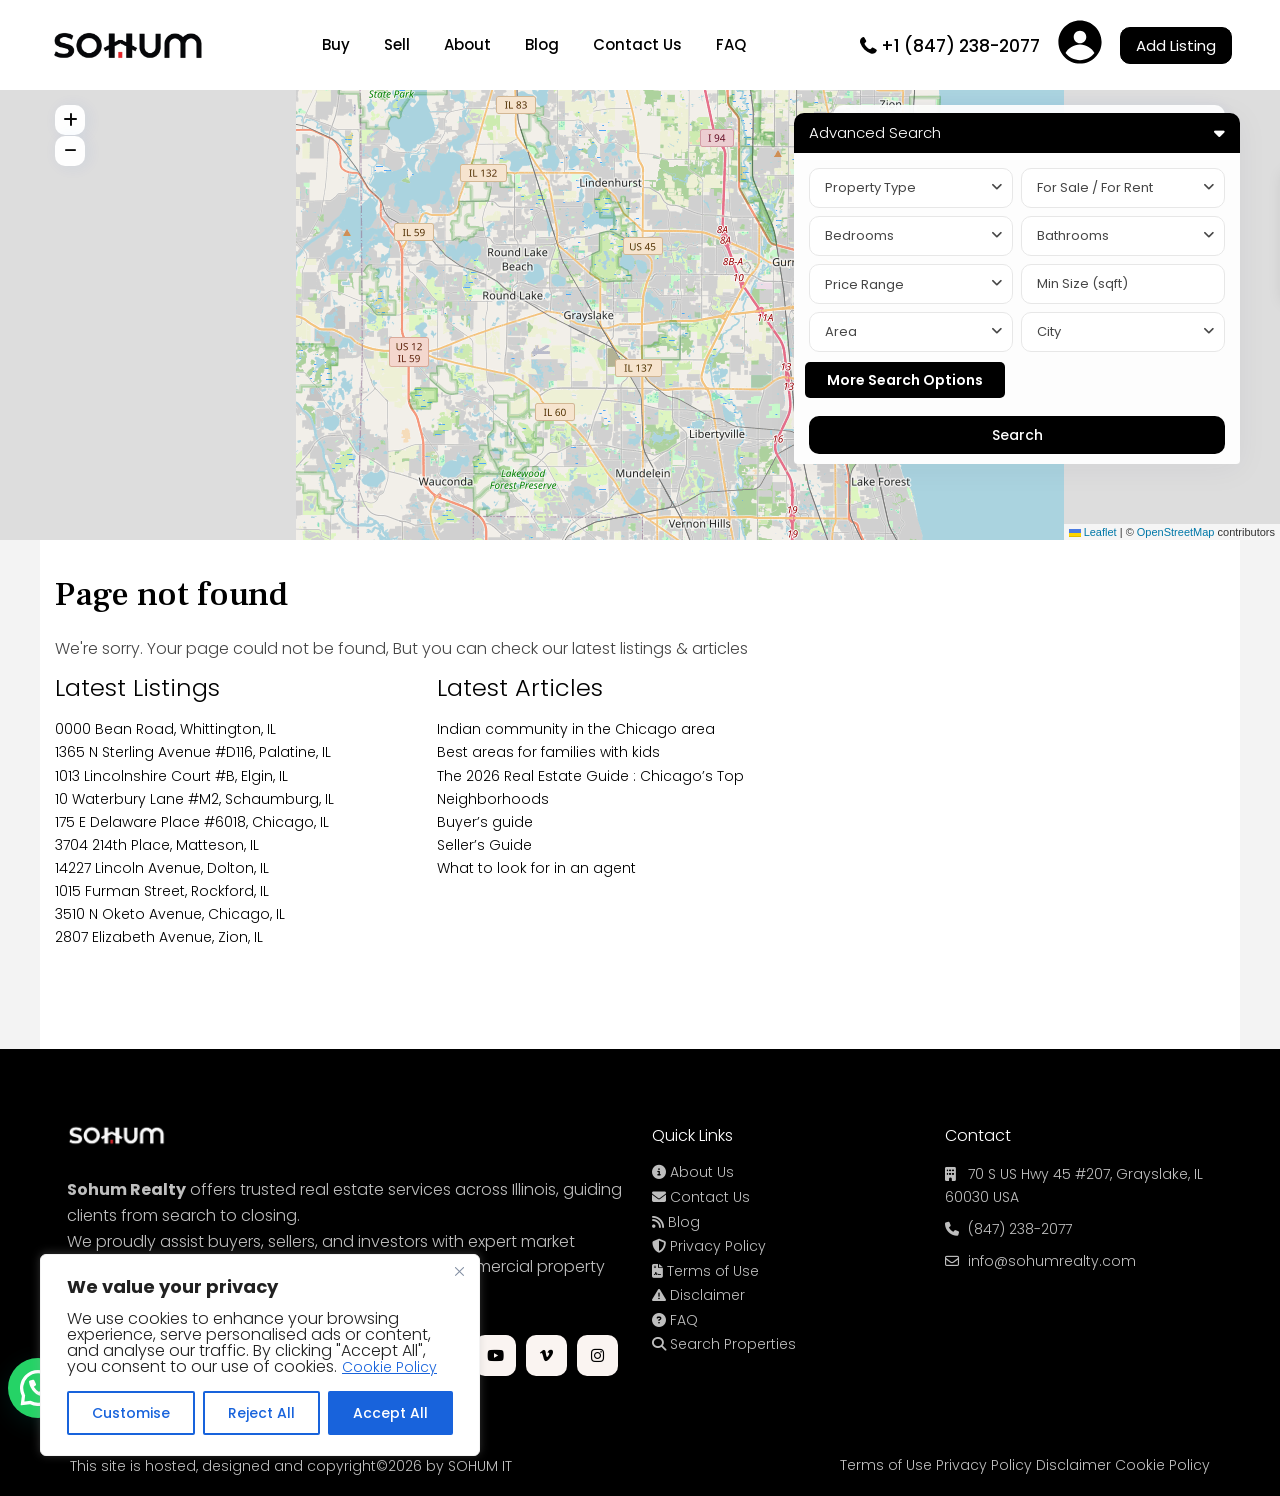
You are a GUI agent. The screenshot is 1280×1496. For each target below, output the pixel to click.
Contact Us (637, 44)
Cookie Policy (389, 1367)
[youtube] (495, 1355)
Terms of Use (705, 1271)
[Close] (459, 1271)
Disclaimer (698, 1295)
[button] (38, 1388)
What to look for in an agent (536, 868)
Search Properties (724, 1344)
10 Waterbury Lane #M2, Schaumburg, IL (194, 799)
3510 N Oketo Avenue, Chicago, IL (170, 914)
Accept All (390, 1413)
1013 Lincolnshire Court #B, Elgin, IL (171, 776)
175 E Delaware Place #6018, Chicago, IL (192, 822)
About (467, 44)
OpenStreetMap (1176, 532)
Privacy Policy (709, 1246)
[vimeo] (546, 1355)
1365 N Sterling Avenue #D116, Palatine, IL (193, 752)
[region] (260, 1355)
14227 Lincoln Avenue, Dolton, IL (162, 868)
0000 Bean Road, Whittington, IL (165, 729)
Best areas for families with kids (548, 752)
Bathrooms (1073, 235)
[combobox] (911, 188)
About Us (693, 1172)
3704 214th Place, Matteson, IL (157, 845)
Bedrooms (859, 235)
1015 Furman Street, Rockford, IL (162, 891)
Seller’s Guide (484, 845)
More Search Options (905, 380)
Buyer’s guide (485, 822)
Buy (336, 44)
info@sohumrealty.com (1052, 1261)
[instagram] (597, 1355)
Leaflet (1093, 532)
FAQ (731, 44)
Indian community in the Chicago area (576, 729)
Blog (542, 44)
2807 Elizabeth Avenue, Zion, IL (159, 937)
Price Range (864, 284)
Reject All (261, 1413)
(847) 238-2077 (1020, 1229)
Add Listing (1176, 45)
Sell (397, 44)
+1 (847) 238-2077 (960, 46)
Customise (131, 1413)
